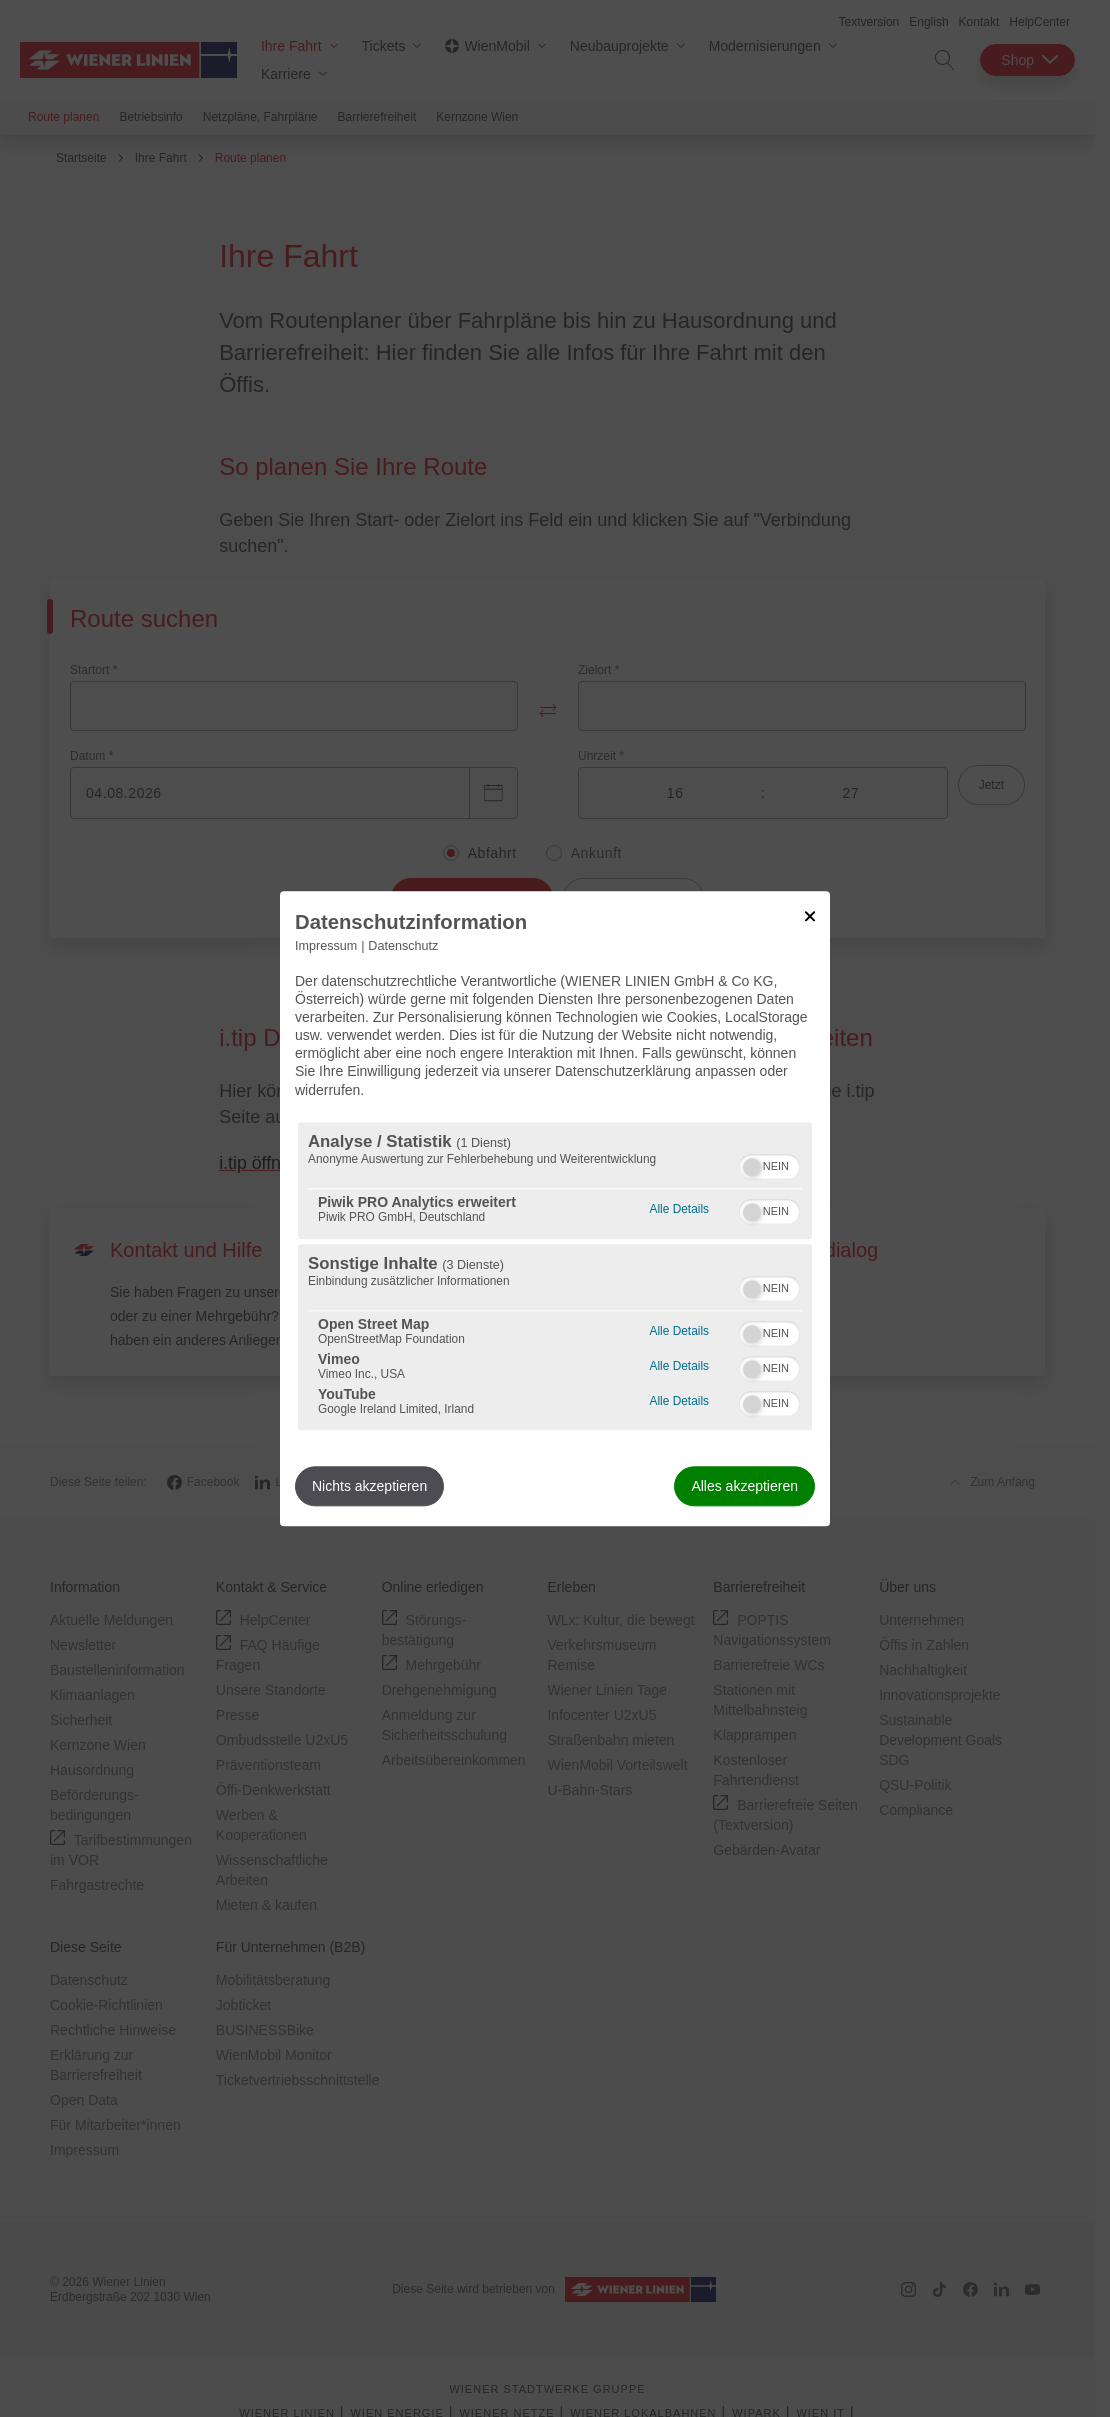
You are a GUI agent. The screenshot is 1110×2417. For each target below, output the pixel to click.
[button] (752, 1167)
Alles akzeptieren (744, 1486)
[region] (555, 1276)
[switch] (769, 1164)
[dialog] (555, 1208)
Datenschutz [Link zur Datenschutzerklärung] (403, 946)
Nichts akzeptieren (369, 1486)
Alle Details (679, 1206)
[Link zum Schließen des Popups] (810, 916)
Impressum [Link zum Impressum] (326, 946)
